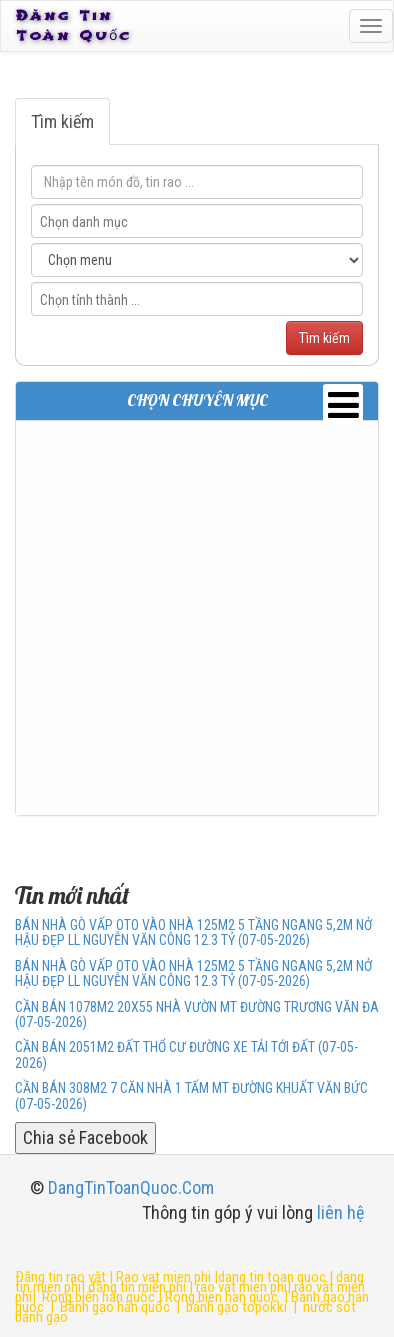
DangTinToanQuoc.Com (131, 1187)
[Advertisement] (197, 618)
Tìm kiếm (62, 121)
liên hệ (340, 1212)
